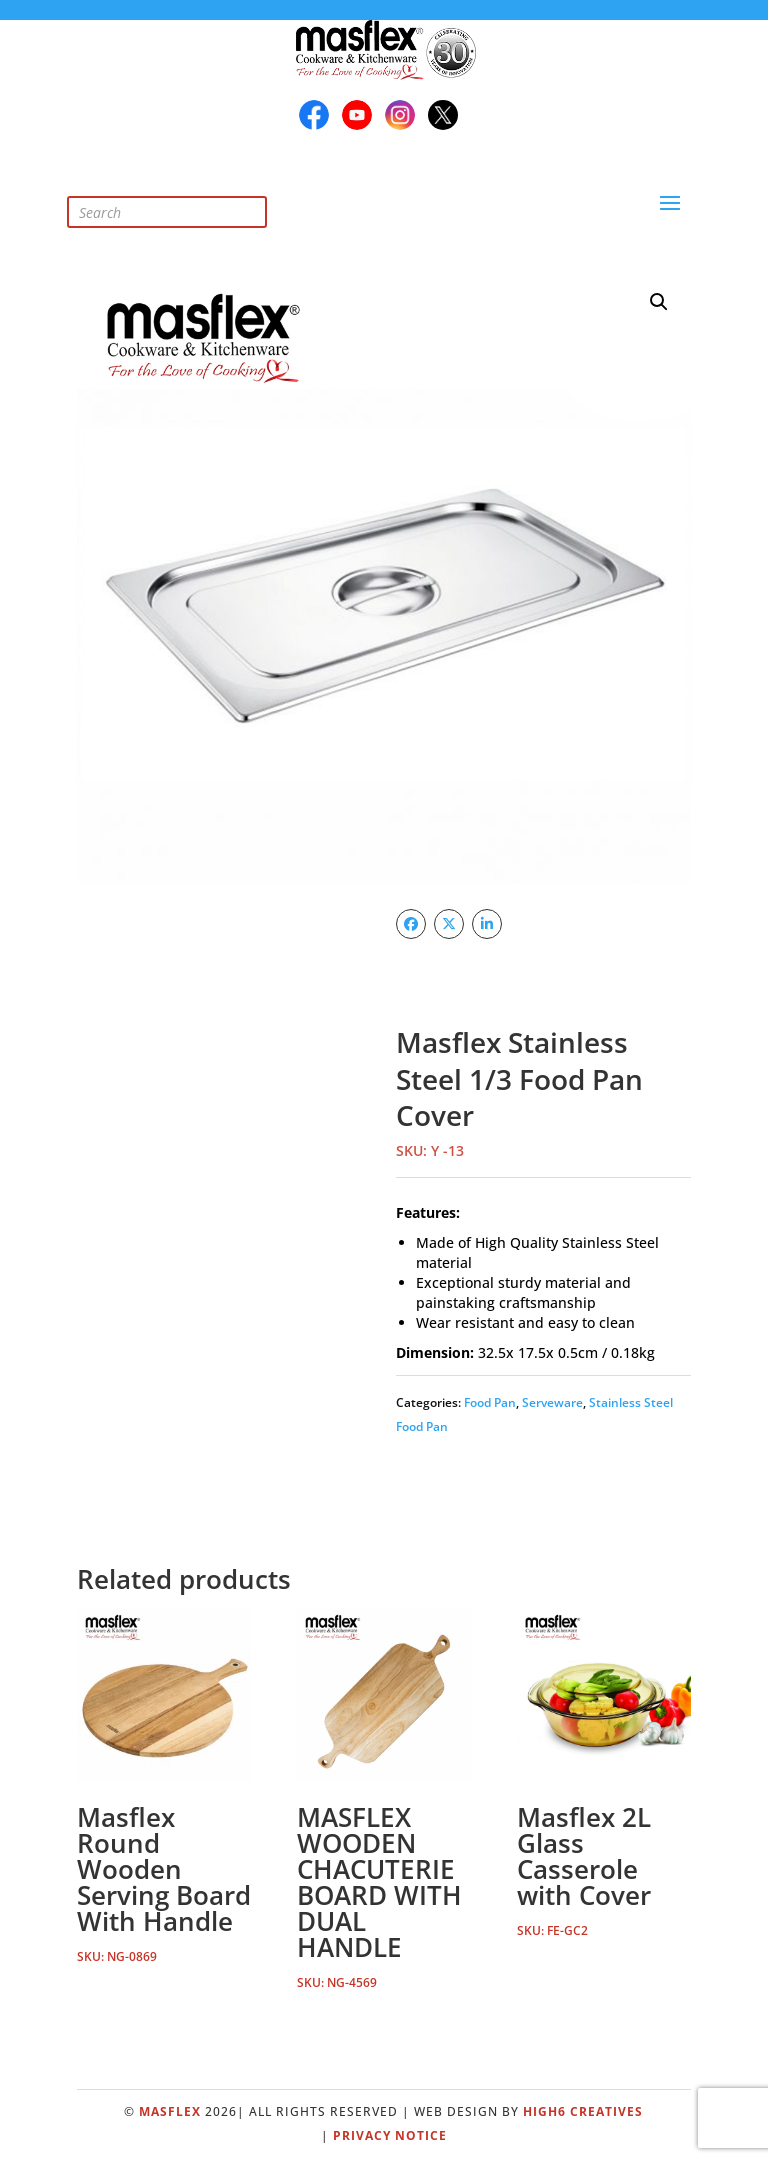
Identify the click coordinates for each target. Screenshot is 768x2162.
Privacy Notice (390, 2135)
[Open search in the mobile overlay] (182, 191)
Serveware (552, 1402)
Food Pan (490, 1402)
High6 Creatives (583, 2111)
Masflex (170, 2111)
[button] (659, 302)
